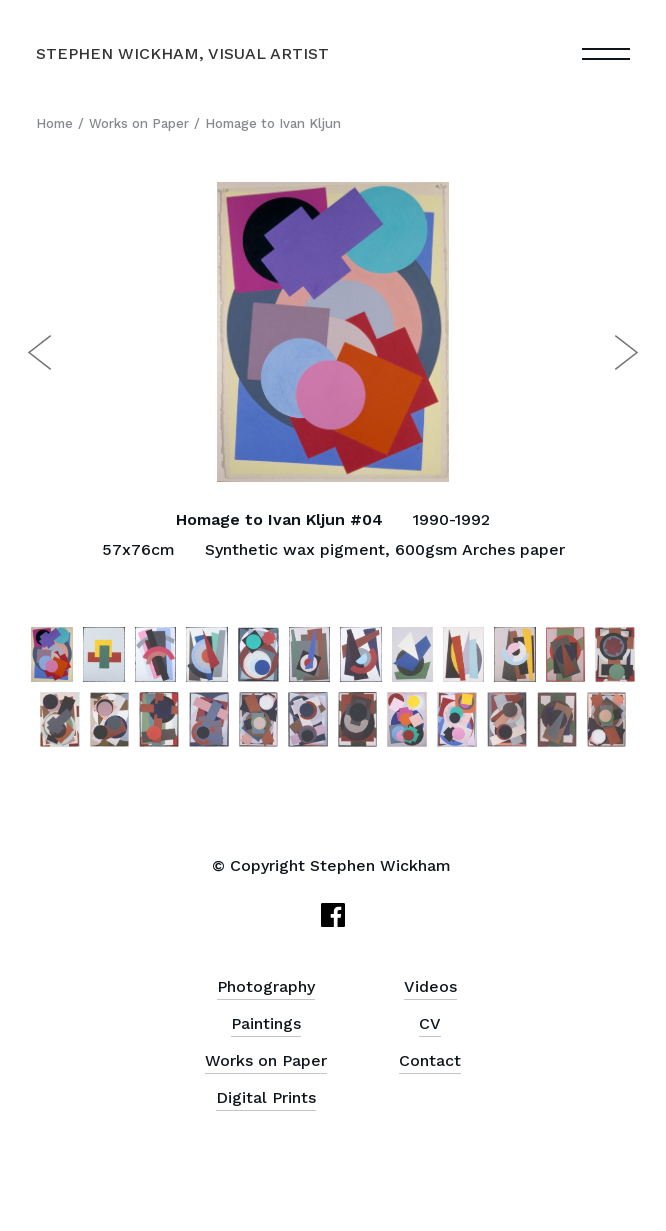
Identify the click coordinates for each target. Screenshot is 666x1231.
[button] (606, 54)
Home (54, 123)
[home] (182, 54)
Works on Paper (139, 123)
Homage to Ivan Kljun (273, 123)
